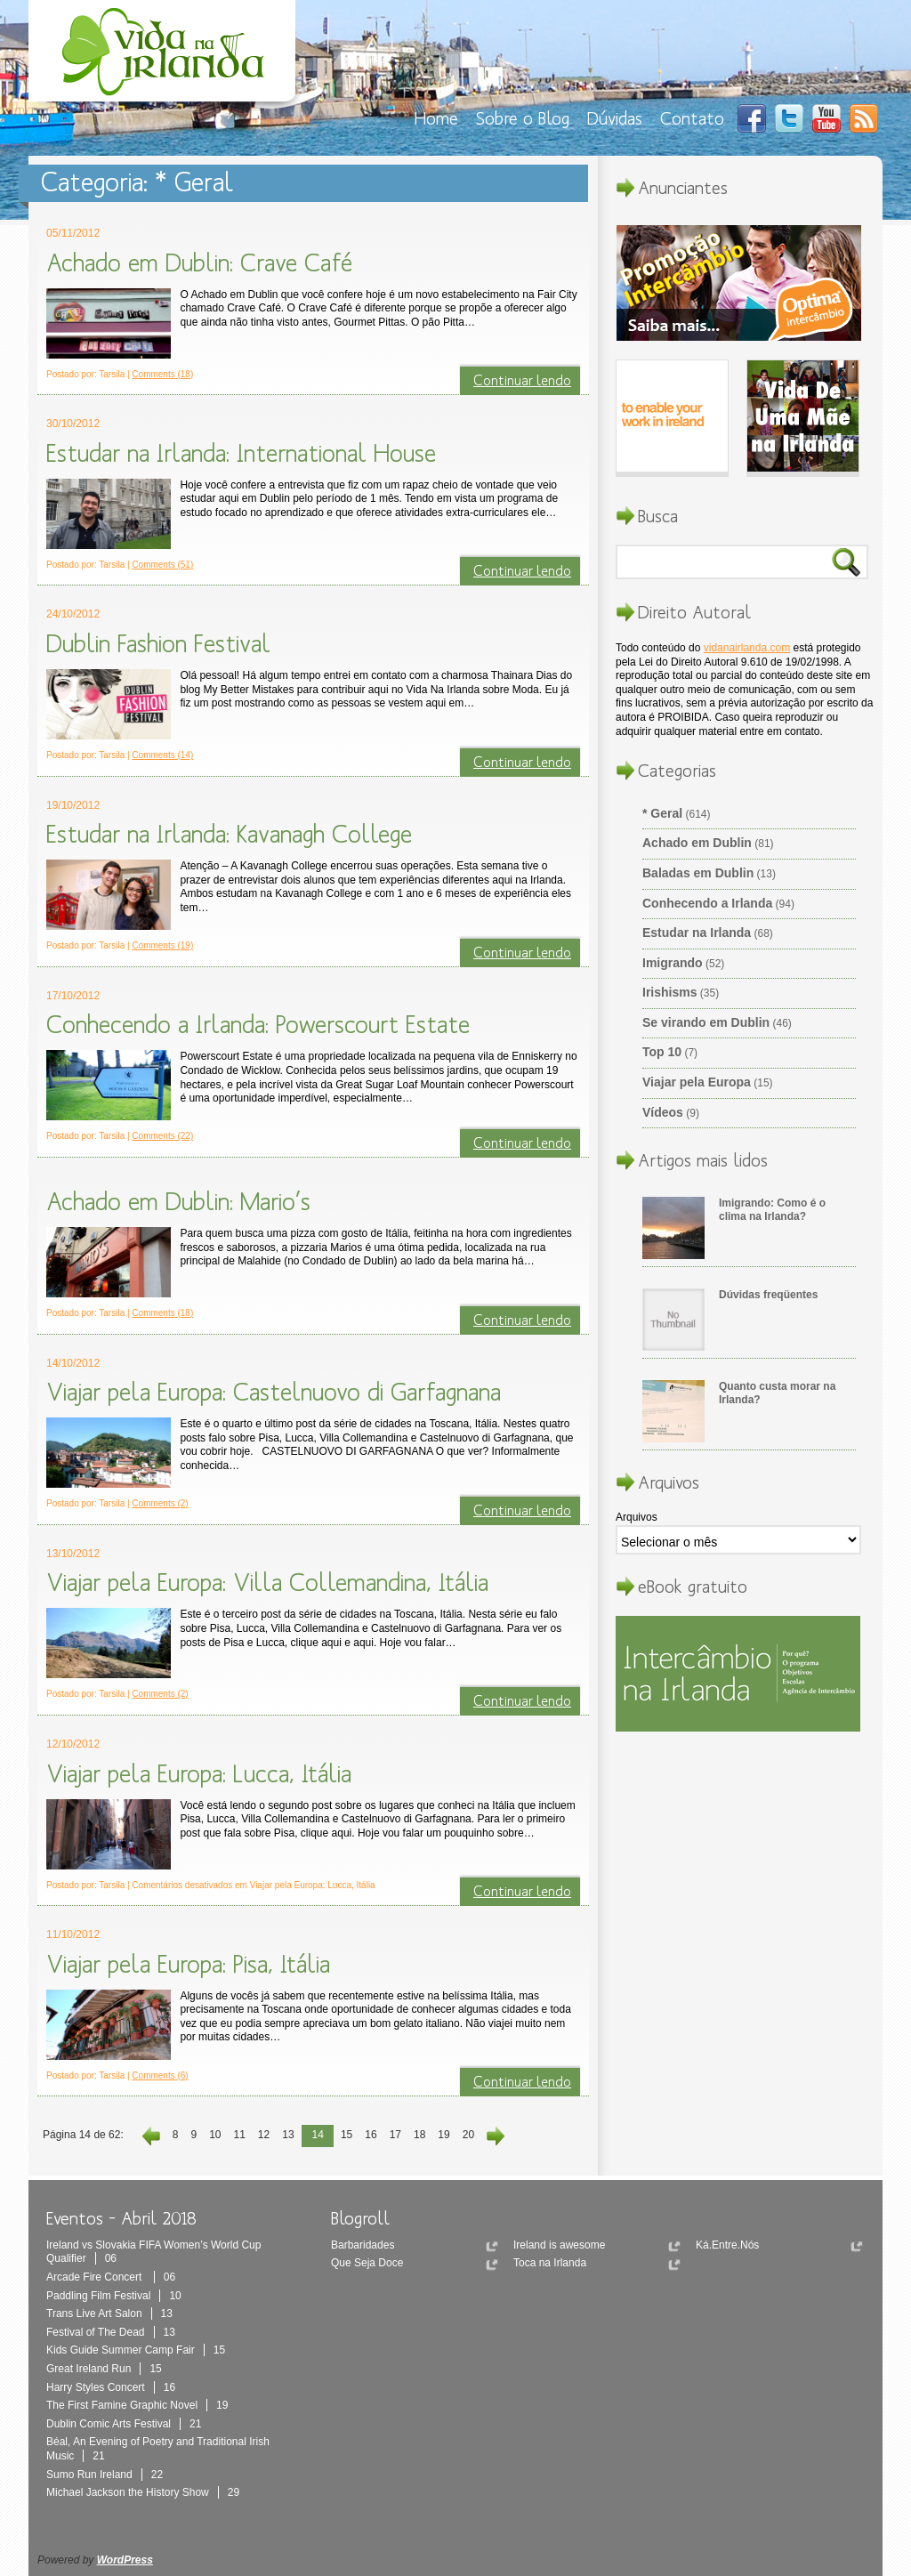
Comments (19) (162, 945)
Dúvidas (614, 118)
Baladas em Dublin (698, 873)
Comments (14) (162, 755)
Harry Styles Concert (110, 2387)
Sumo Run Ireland (104, 2474)
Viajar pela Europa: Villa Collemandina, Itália (267, 1582)
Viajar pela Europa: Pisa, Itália (188, 1963)
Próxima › (492, 2136)
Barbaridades (362, 2245)
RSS (864, 118)
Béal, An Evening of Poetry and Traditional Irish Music (158, 2448)
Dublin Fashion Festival (158, 643)
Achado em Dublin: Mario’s (178, 1201)
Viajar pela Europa (696, 1082)
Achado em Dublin (697, 843)
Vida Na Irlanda (166, 55)
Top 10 (661, 1052)
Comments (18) (162, 374)
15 (346, 2134)
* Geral (662, 813)
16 (370, 2134)
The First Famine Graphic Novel (137, 2405)
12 (264, 2134)
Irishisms (669, 992)
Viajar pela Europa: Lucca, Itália (198, 1773)
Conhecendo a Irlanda (707, 903)
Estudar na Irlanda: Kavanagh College (229, 833)
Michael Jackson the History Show (142, 2492)
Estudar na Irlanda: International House (241, 452)
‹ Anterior (153, 2136)
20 (468, 2134)
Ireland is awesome (559, 2245)
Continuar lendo (522, 380)
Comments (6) (160, 2075)
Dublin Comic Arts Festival (123, 2424)
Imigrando (672, 963)
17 (395, 2134)
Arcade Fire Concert (110, 2277)
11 (239, 2134)
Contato (692, 118)
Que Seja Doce (367, 2263)
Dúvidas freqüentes (768, 1294)
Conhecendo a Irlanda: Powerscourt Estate (258, 1024)
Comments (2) (160, 1503)
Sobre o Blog (522, 118)
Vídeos (662, 1112)
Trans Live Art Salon (109, 2313)
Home (436, 118)
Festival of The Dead (110, 2332)
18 (419, 2134)
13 (288, 2134)
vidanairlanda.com (747, 648)
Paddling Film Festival (113, 2295)
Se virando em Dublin (706, 1022)
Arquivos (636, 1517)
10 (215, 2134)
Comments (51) (162, 564)
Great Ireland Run (104, 2368)
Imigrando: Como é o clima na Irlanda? (772, 1210)
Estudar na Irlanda (696, 932)
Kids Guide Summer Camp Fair (135, 2350)
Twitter (789, 118)
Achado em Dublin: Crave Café (199, 262)
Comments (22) (162, 1136)
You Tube (826, 118)
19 (443, 2134)
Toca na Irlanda (549, 2263)
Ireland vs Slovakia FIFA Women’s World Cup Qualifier (153, 2252)
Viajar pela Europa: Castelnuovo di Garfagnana (273, 1391)
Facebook (752, 118)
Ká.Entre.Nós (727, 2245)
